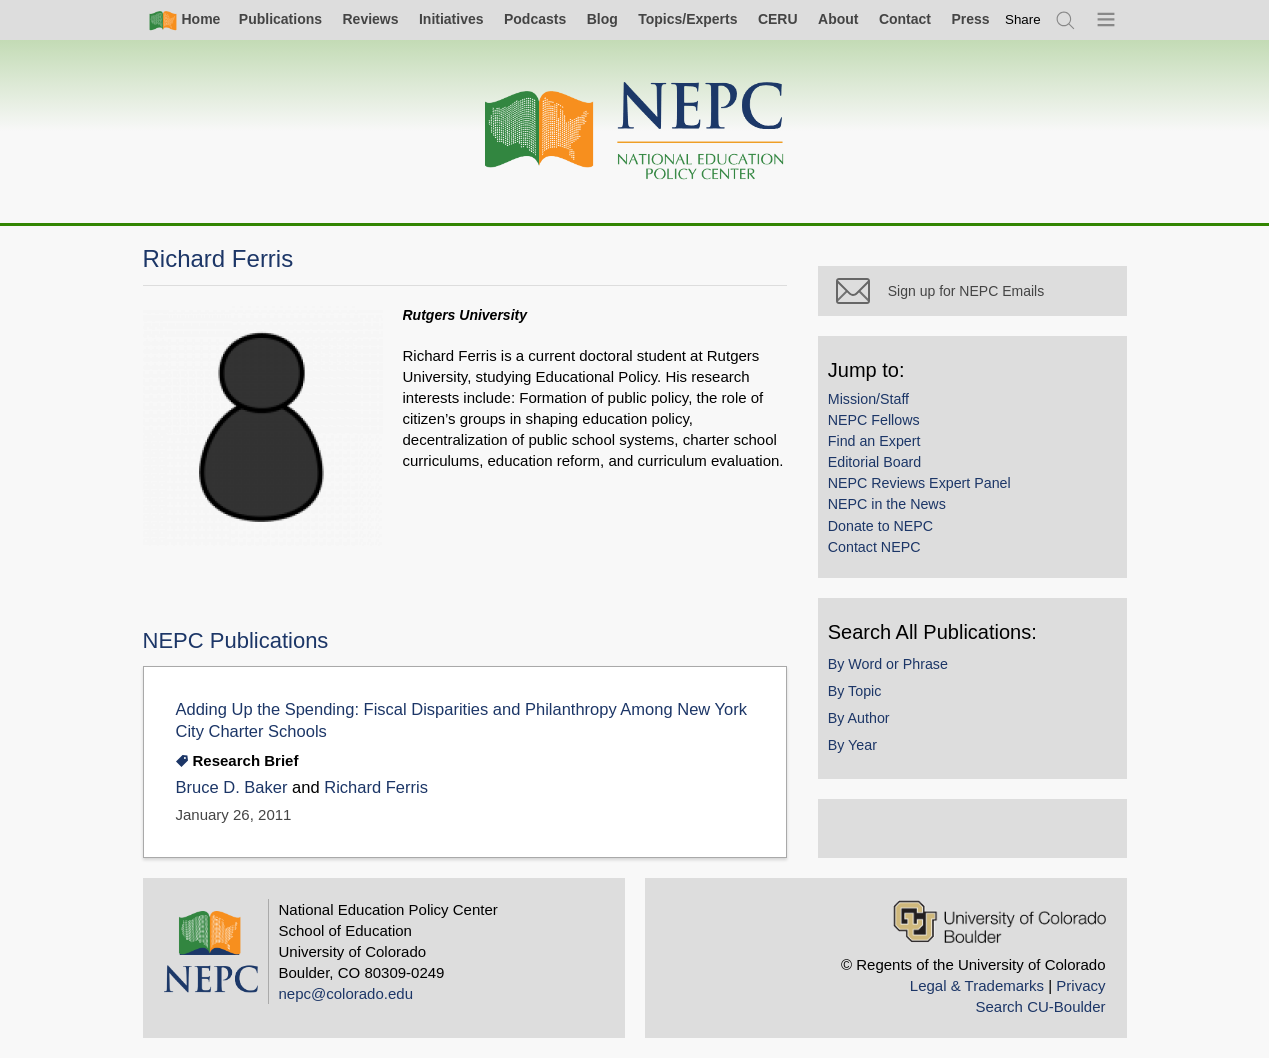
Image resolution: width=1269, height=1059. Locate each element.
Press (970, 19)
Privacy (1080, 985)
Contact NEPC (893, 564)
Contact (905, 19)
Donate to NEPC (899, 543)
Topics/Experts (687, 19)
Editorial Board (893, 480)
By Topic (874, 708)
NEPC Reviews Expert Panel (938, 501)
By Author (878, 735)
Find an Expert (893, 458)
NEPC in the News (906, 522)
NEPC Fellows (893, 437)
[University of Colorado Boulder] (999, 921)
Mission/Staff (887, 416)
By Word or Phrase (907, 681)
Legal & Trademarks (977, 985)
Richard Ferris (376, 787)
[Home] (635, 131)
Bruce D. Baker (232, 787)
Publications (280, 19)
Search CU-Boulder (1040, 1006)
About (838, 19)
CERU (778, 19)
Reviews (370, 19)
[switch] (1023, 19)
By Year (871, 762)
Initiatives (451, 19)
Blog (602, 19)
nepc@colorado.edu (346, 993)
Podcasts (535, 19)
